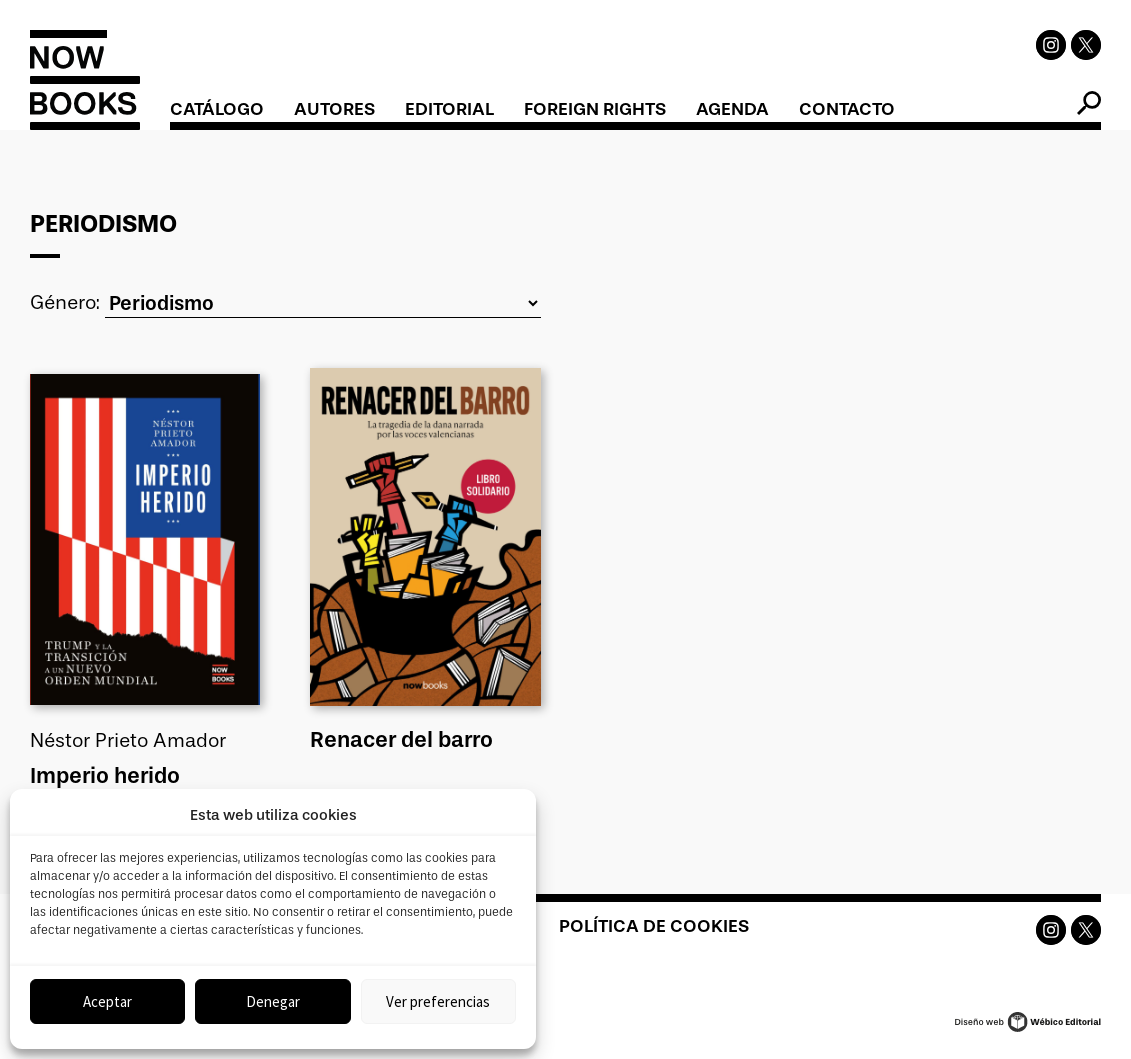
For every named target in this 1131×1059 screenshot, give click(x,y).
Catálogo (217, 109)
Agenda (732, 109)
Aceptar (107, 1001)
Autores (334, 109)
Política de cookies (654, 922)
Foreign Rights (595, 109)
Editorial (449, 109)
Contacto (847, 109)
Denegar (273, 1001)
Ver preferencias (438, 1001)
